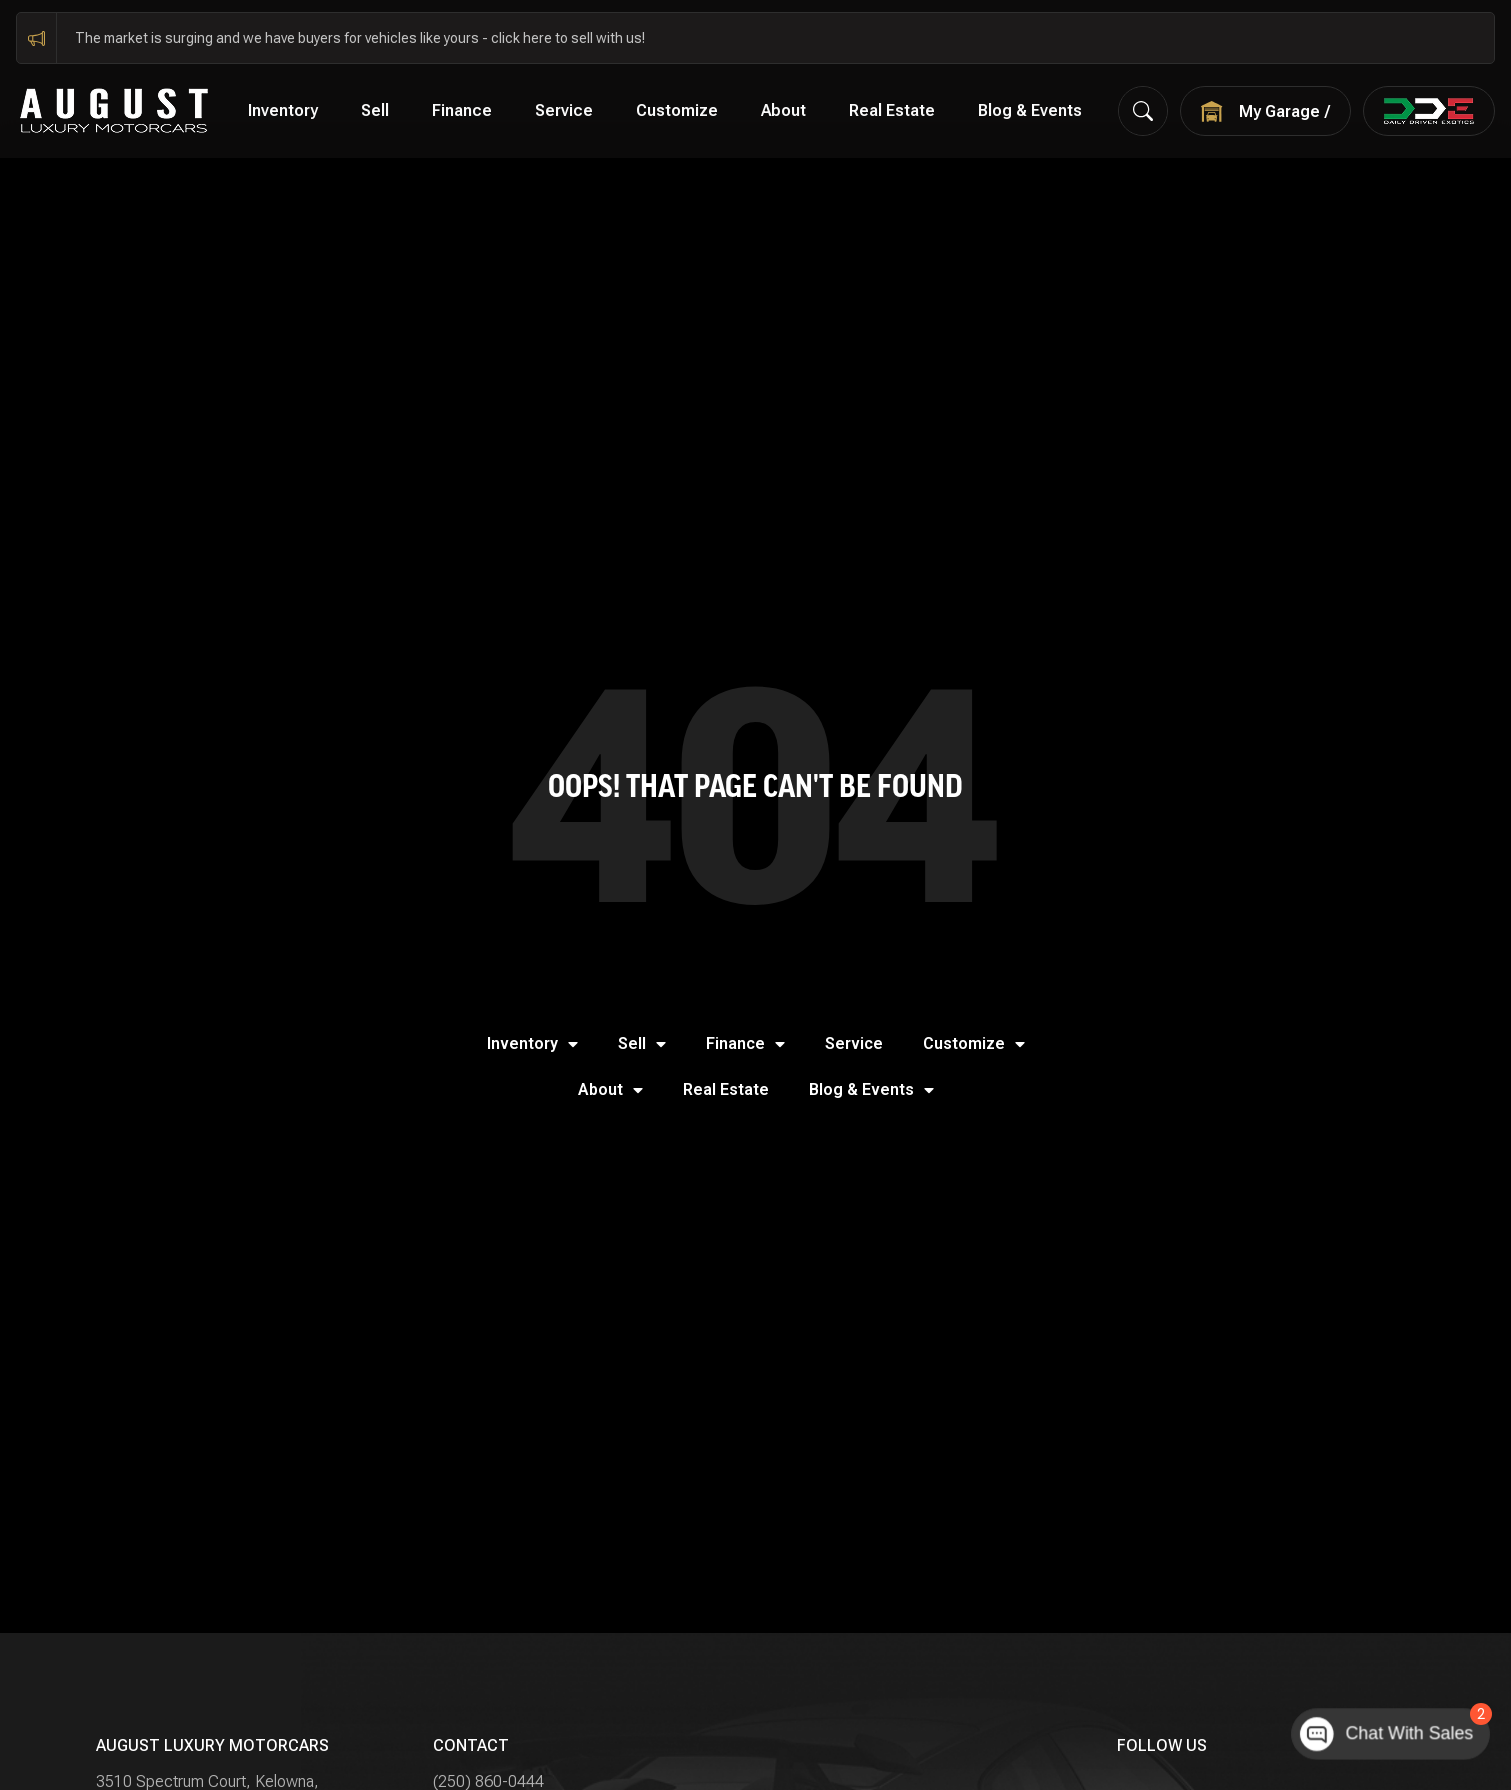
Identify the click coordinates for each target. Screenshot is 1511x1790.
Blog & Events (1030, 110)
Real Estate (892, 110)
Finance (462, 110)
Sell (375, 110)
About (783, 110)
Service (564, 110)
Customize (677, 110)
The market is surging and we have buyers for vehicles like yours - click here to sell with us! (360, 38)
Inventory (283, 110)
